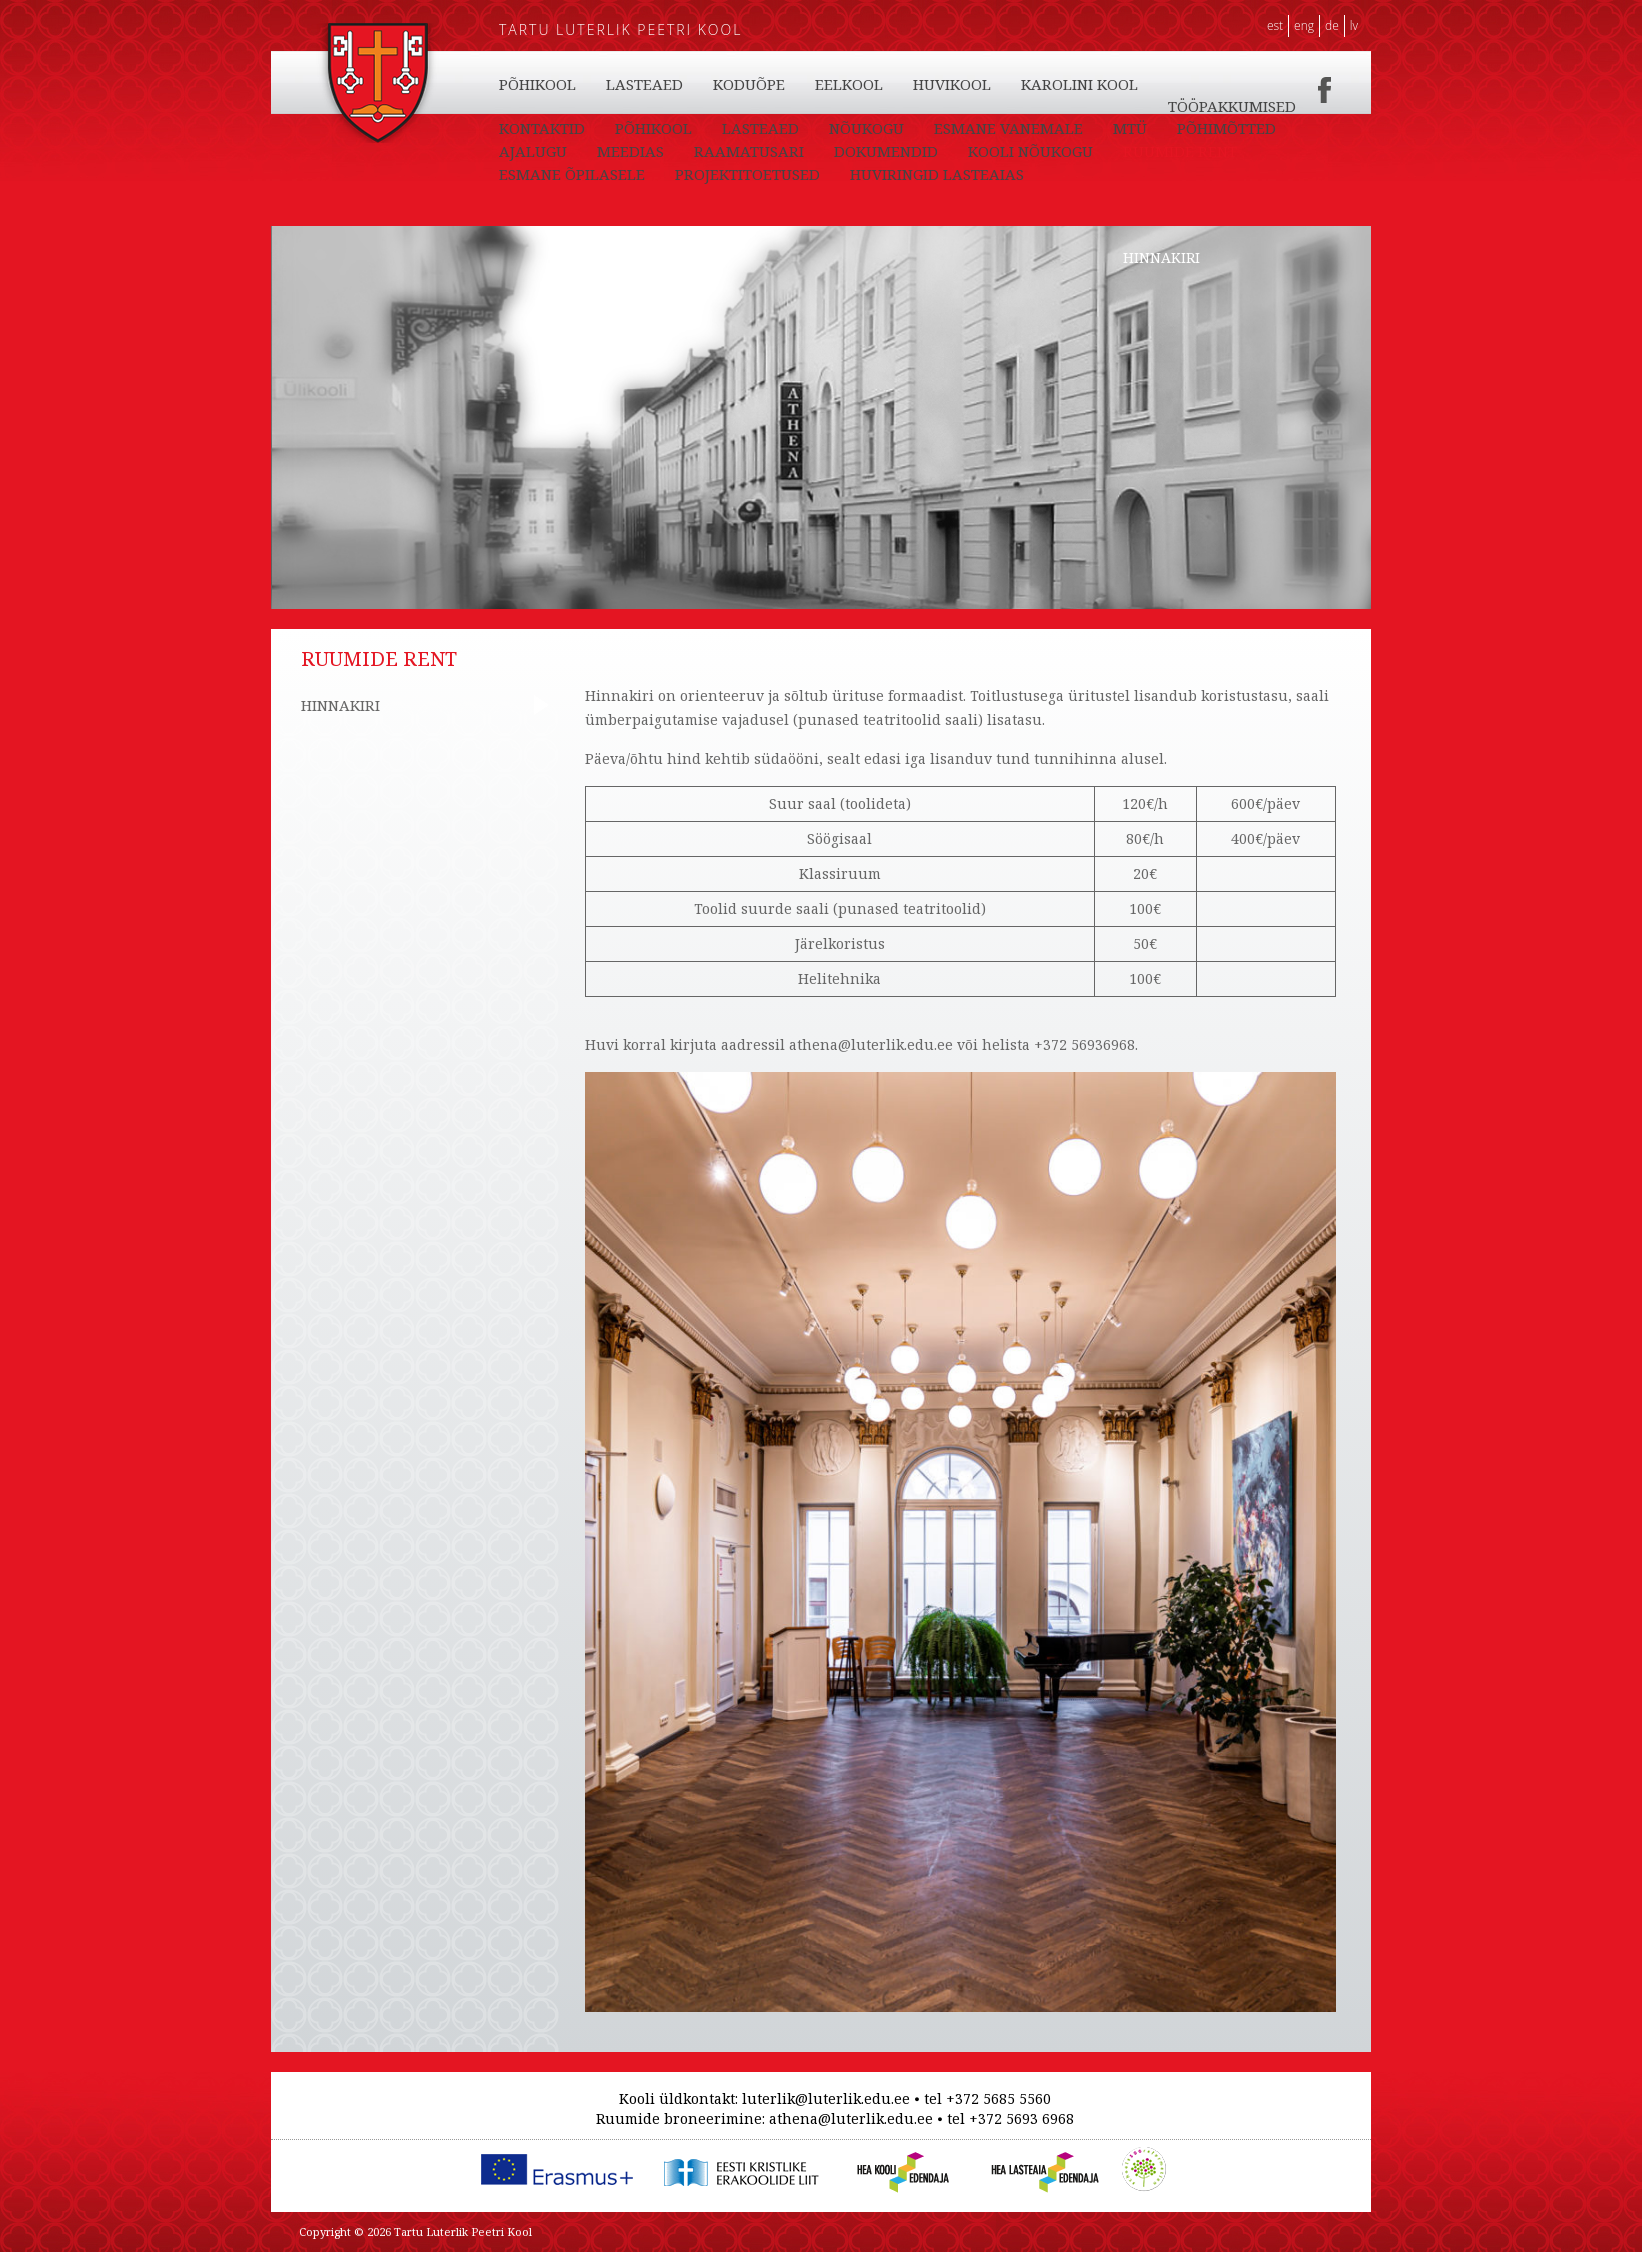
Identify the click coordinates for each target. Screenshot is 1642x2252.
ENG (1304, 25)
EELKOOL (849, 84)
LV (1354, 25)
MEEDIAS (630, 151)
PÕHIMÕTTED (1226, 128)
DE (1332, 25)
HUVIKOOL (952, 84)
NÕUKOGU (866, 128)
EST (1275, 25)
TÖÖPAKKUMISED (1232, 106)
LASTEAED (644, 84)
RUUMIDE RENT (1180, 151)
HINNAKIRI (1161, 257)
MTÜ (1130, 128)
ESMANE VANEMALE (1008, 128)
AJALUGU (533, 151)
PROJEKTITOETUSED (747, 174)
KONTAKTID (542, 128)
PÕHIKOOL (537, 84)
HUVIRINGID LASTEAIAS (937, 174)
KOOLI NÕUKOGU (1030, 151)
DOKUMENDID (886, 151)
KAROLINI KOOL (1079, 84)
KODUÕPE (749, 84)
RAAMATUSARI (749, 151)
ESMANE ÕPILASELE (572, 174)
